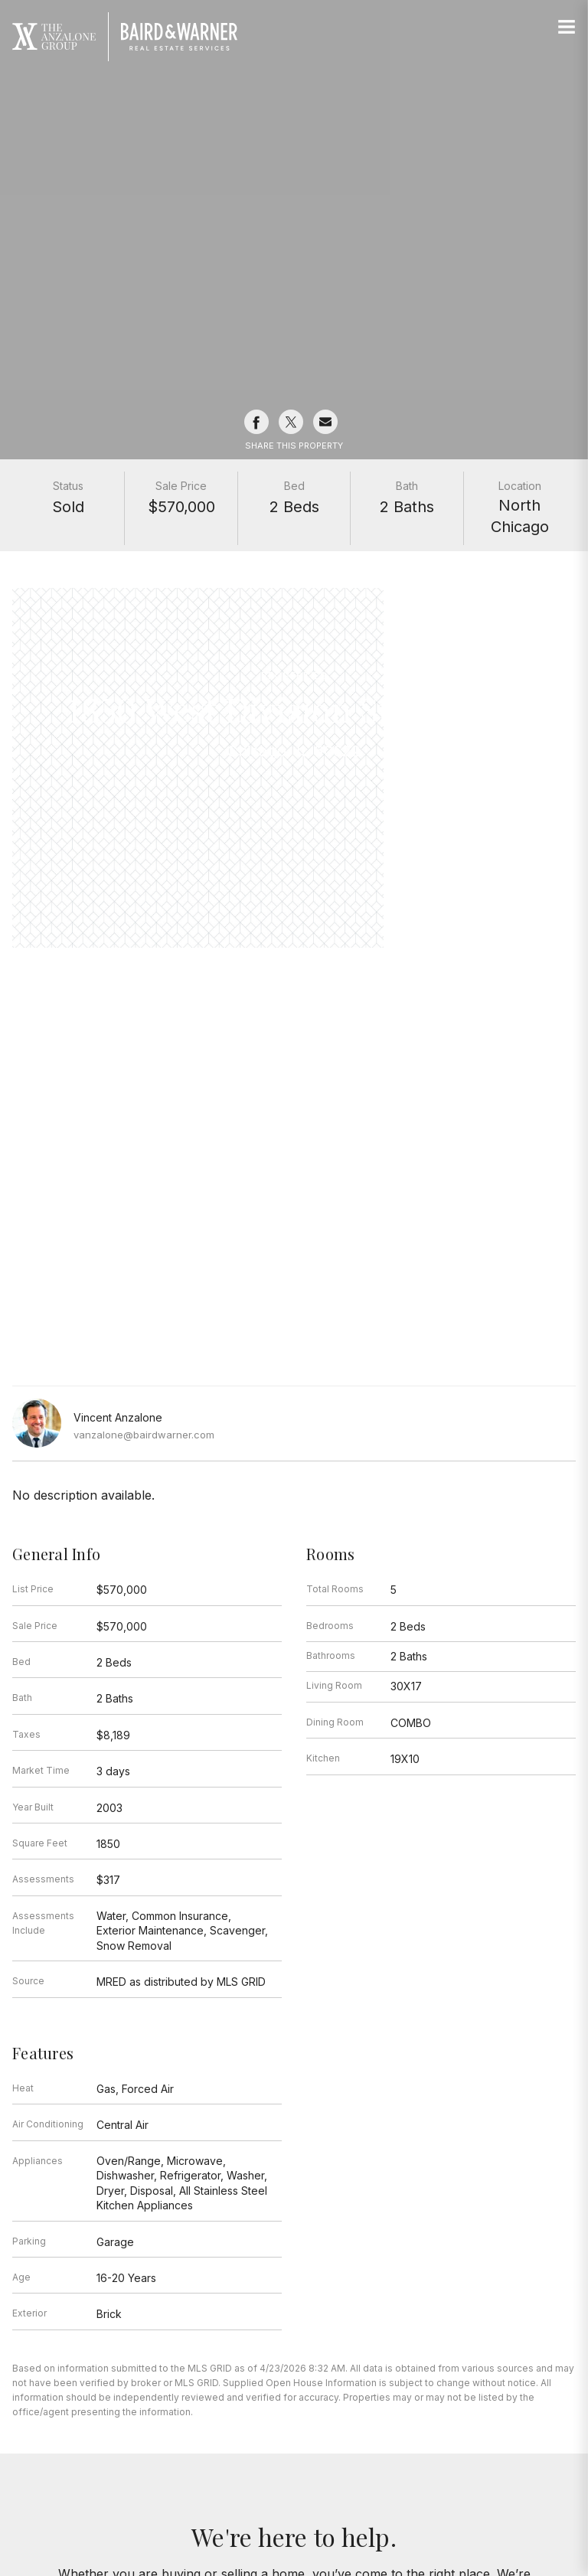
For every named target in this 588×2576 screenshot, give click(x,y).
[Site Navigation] (566, 27)
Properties (294, 675)
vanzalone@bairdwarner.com (144, 1434)
